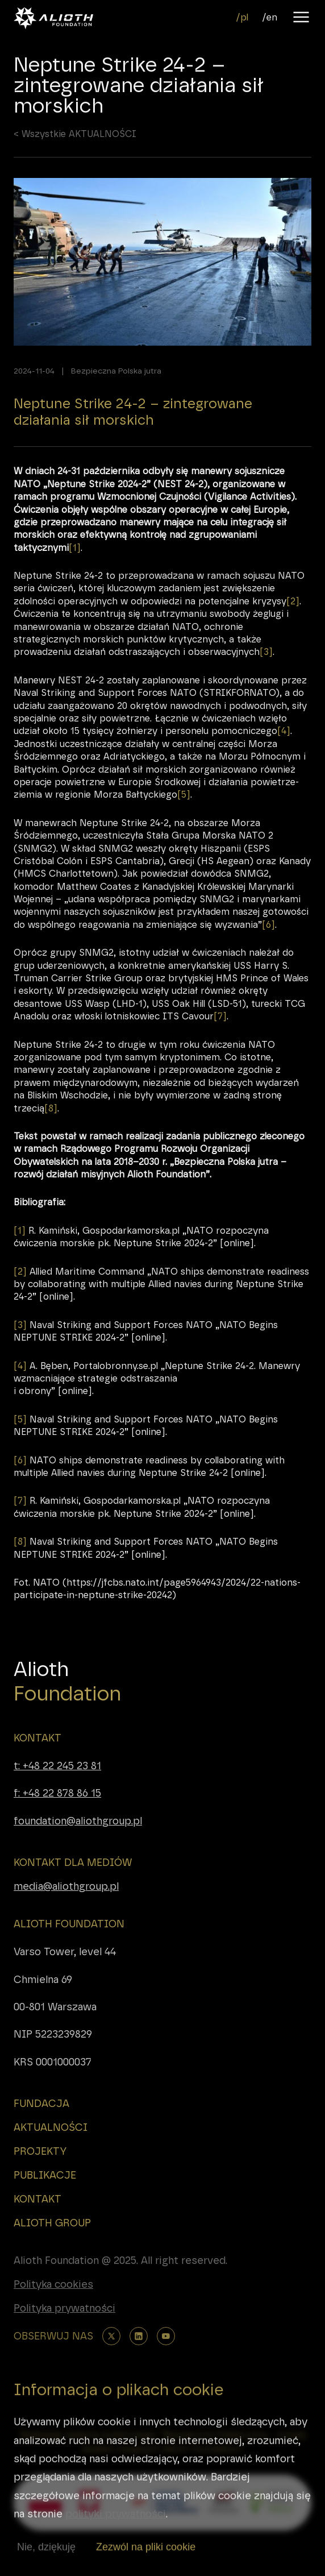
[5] (183, 818)
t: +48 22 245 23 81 (57, 1766)
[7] (220, 1040)
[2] (292, 624)
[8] (50, 1131)
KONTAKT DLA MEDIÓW (73, 1862)
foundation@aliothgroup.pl (78, 1821)
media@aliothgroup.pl (66, 1886)
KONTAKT (37, 1738)
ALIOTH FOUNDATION (69, 1924)
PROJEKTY (40, 2151)
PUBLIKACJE (45, 2175)
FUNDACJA (41, 2103)
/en (269, 17)
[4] (283, 754)
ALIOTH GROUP (52, 2223)
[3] (266, 675)
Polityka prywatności (64, 2308)
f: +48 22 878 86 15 (57, 1793)
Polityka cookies (53, 2284)
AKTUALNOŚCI (51, 2127)
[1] (75, 571)
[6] (268, 948)
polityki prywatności (115, 2539)
